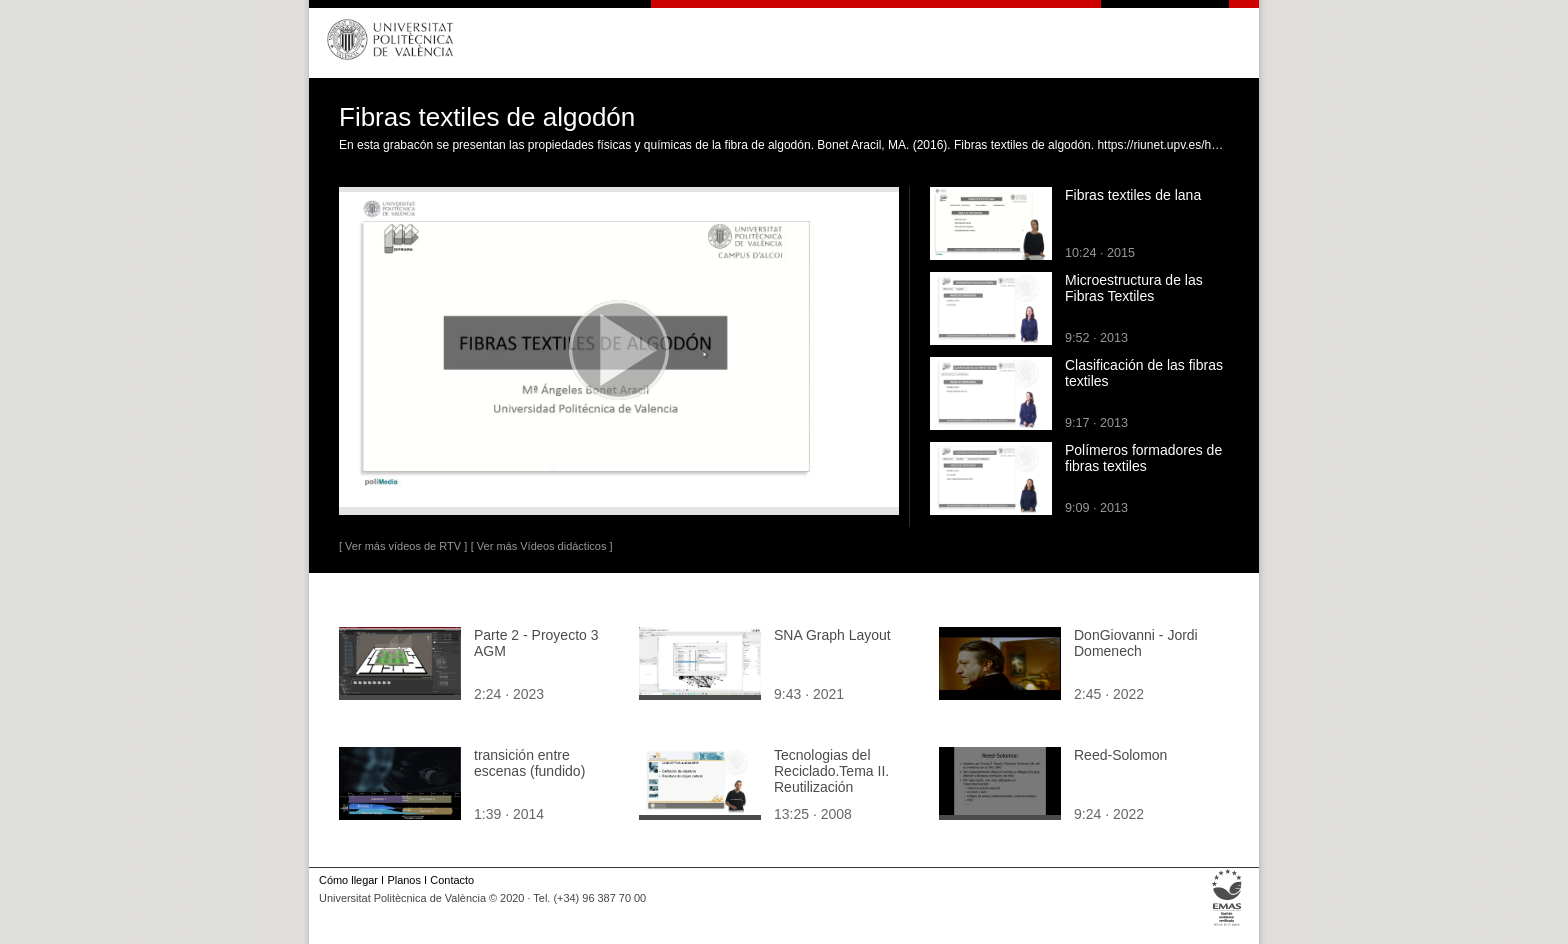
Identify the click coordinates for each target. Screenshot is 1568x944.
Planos (403, 880)
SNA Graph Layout (832, 635)
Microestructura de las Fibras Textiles (1134, 288)
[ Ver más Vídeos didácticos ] (542, 546)
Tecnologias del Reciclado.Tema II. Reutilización (831, 771)
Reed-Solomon (1120, 755)
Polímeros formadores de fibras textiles (1143, 458)
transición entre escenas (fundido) (529, 763)
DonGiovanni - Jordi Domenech (1136, 643)
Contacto (452, 880)
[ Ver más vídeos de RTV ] (403, 546)
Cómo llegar (348, 880)
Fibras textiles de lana (1133, 195)
